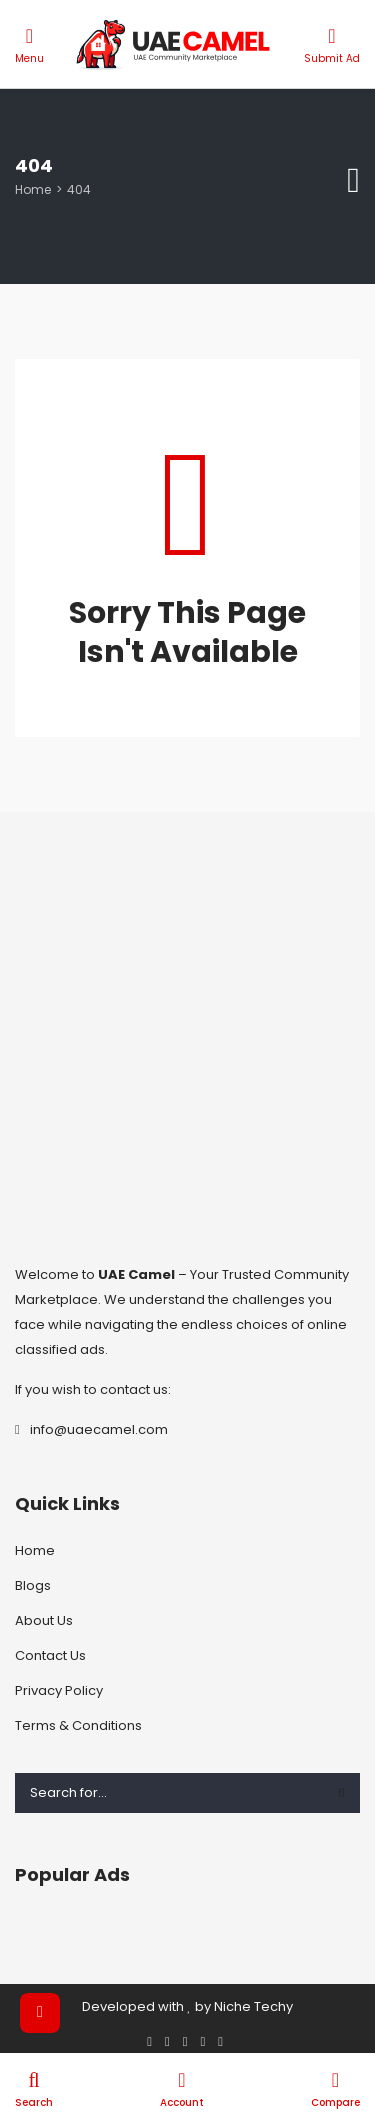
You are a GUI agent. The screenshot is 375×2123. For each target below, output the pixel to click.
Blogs (33, 1585)
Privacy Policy (59, 1690)
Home (33, 189)
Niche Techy (253, 2006)
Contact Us (50, 1655)
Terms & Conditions (78, 1725)
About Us (44, 1620)
